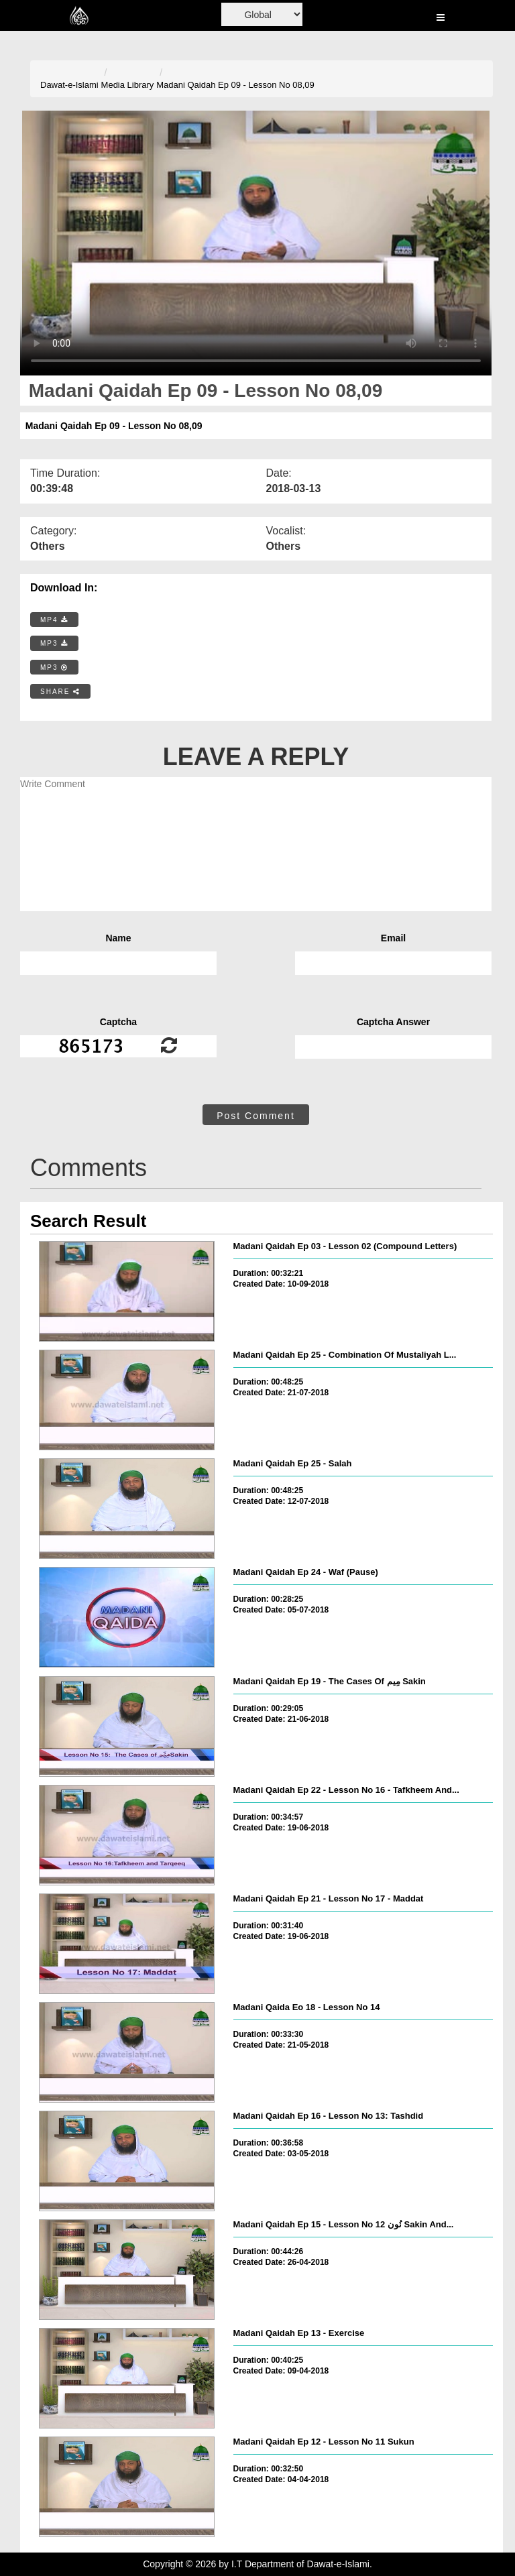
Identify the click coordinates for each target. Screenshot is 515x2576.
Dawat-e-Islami (69, 85)
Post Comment (256, 1115)
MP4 (54, 620)
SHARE (60, 691)
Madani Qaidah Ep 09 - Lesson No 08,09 (235, 85)
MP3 (54, 643)
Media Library (127, 85)
